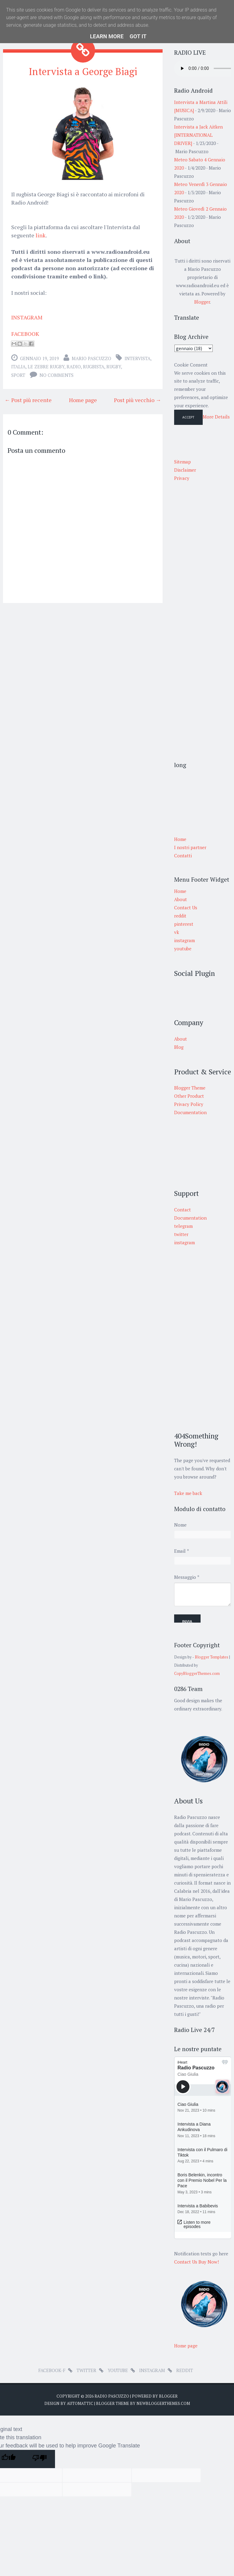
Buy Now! (208, 2262)
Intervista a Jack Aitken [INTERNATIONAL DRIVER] (198, 135)
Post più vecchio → (137, 400)
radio (74, 366)
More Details (216, 417)
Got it (138, 36)
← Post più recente (28, 400)
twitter (86, 2370)
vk (176, 932)
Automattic (80, 2403)
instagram (184, 940)
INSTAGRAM (27, 317)
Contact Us (185, 907)
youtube (182, 948)
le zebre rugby (46, 366)
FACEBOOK (25, 333)
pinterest (183, 924)
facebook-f (51, 2370)
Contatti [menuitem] (183, 855)
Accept (188, 417)
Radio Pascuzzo (112, 2396)
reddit (180, 916)
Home (180, 891)
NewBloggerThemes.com (163, 2403)
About (180, 899)
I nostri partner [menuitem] (190, 847)
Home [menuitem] (180, 839)
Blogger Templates (211, 1657)
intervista (137, 358)
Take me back (188, 1493)
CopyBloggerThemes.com (197, 1673)
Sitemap (182, 462)
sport (18, 375)
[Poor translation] (39, 2459)
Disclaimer (185, 470)
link (41, 235)
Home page (83, 400)
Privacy (181, 478)
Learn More (107, 36)
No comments (57, 375)
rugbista (93, 366)
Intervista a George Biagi (83, 71)
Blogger (202, 302)
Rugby (113, 366)
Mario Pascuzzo (91, 358)
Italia (18, 366)
